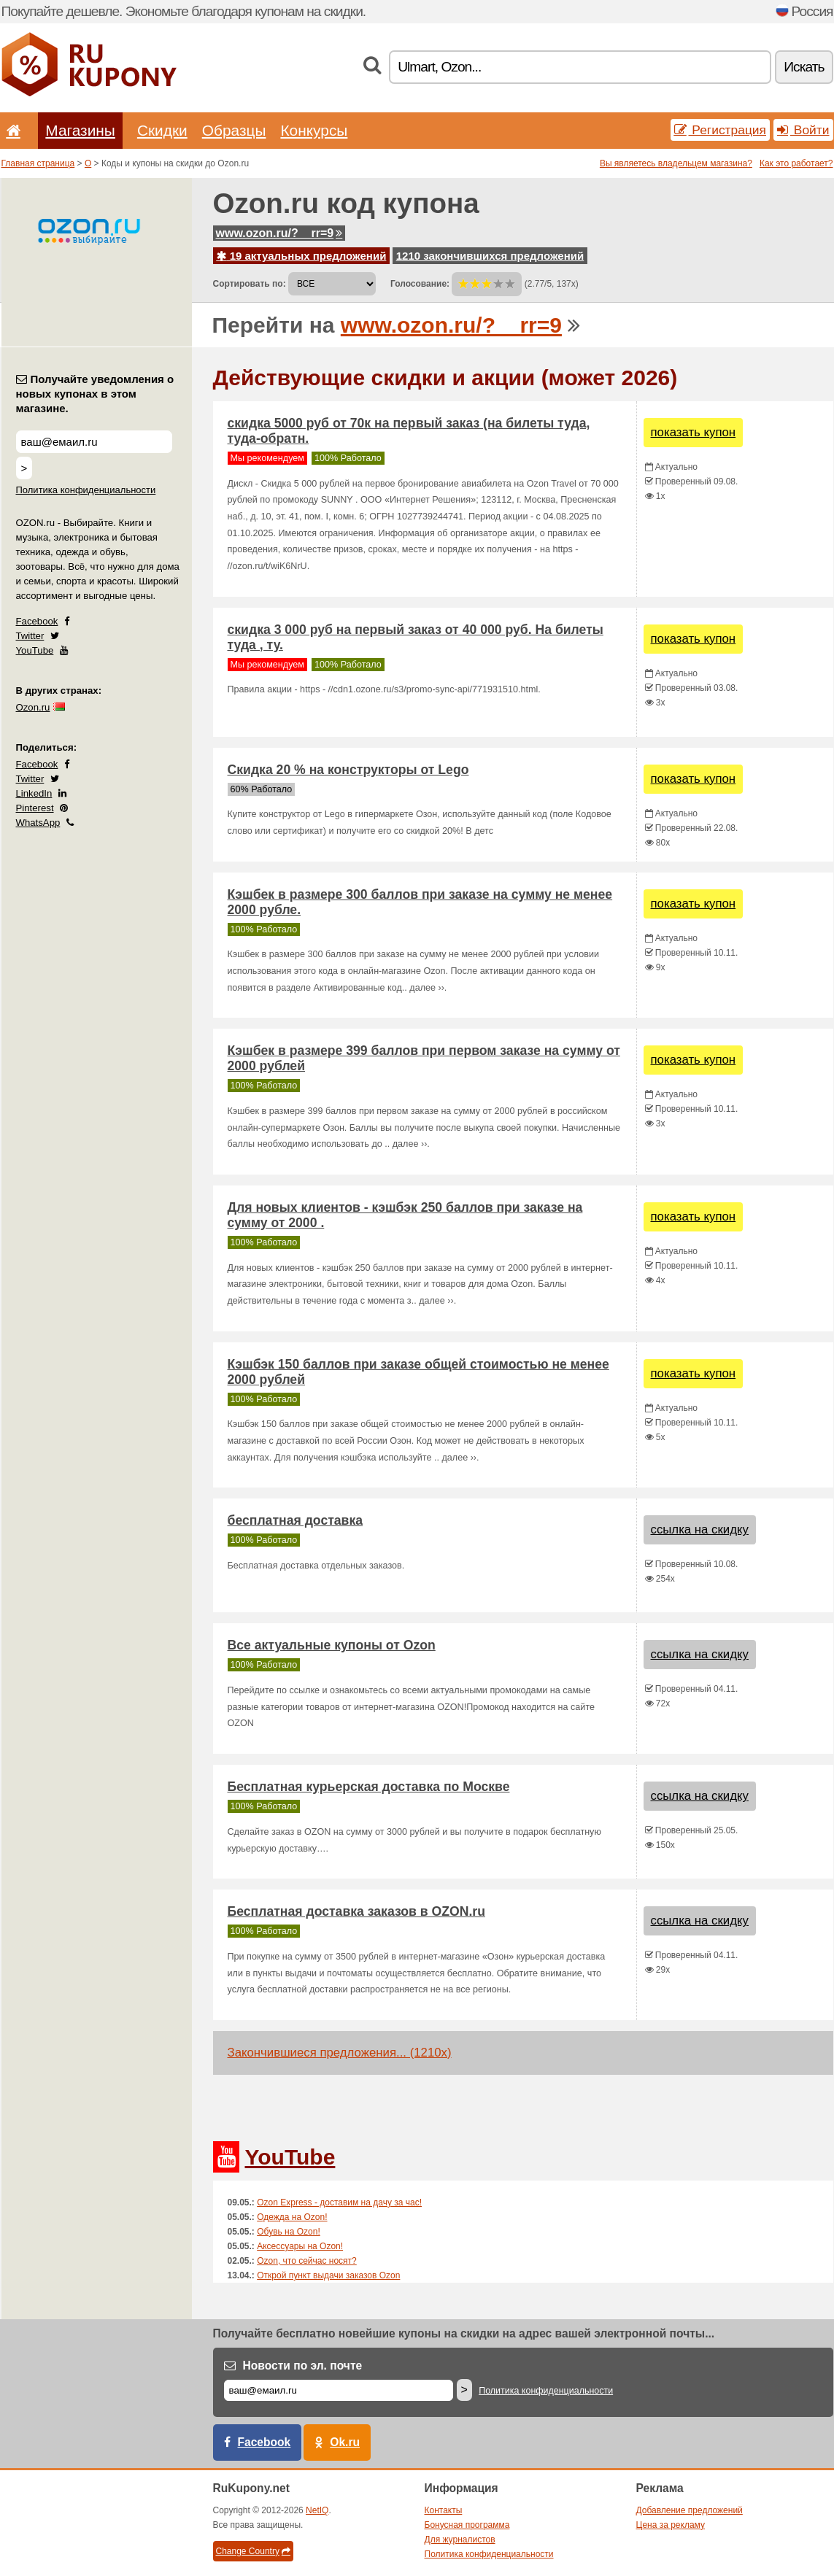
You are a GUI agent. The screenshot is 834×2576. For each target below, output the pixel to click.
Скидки (162, 130)
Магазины (80, 130)
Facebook (37, 621)
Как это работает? (796, 163)
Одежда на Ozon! (292, 2217)
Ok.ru (345, 2442)
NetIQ (317, 2510)
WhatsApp (38, 822)
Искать (804, 66)
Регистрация (720, 130)
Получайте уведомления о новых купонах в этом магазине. (95, 393)
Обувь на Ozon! (288, 2232)
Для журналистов (460, 2539)
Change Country (253, 2551)
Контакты (444, 2510)
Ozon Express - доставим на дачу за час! (339, 2202)
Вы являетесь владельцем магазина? (676, 163)
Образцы (234, 130)
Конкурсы (313, 130)
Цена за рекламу (671, 2525)
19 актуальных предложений (302, 256)
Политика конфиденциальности (86, 489)
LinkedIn (34, 793)
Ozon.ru (33, 707)
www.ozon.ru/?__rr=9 (279, 233)
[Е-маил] (338, 2390)
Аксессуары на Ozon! (300, 2246)
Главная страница (38, 163)
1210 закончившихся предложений (490, 256)
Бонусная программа (467, 2525)
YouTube (35, 650)
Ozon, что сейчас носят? (307, 2261)
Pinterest (35, 807)
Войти (803, 130)
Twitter (30, 635)
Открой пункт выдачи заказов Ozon (328, 2275)
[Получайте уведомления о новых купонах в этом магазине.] (94, 441)
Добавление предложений (689, 2510)
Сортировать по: (249, 284)
